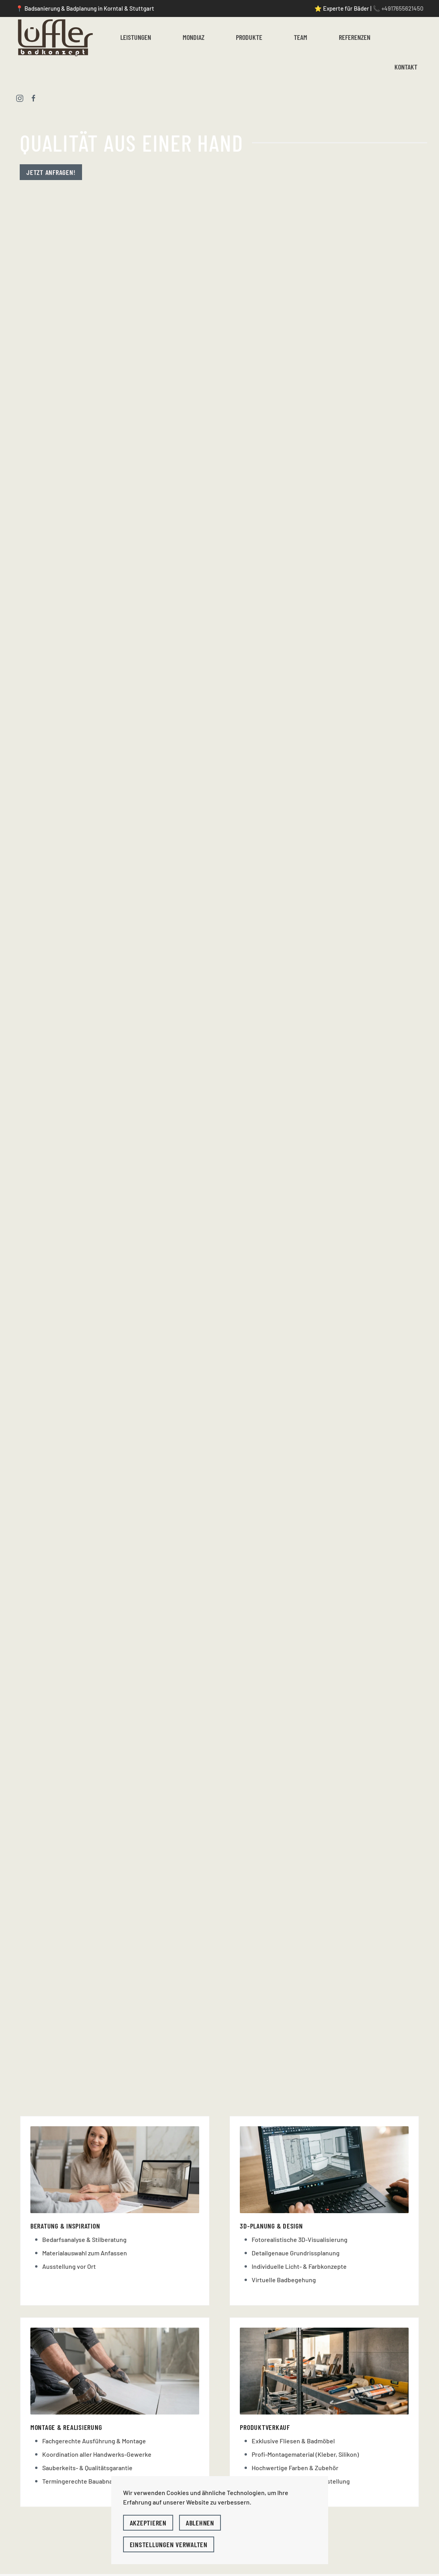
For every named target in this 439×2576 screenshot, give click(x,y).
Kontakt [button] (405, 66)
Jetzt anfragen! (50, 172)
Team (300, 37)
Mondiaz (193, 37)
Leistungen (135, 37)
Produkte (249, 37)
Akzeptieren (148, 2522)
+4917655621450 (402, 8)
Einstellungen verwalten (168, 2544)
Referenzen (354, 37)
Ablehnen (200, 2522)
